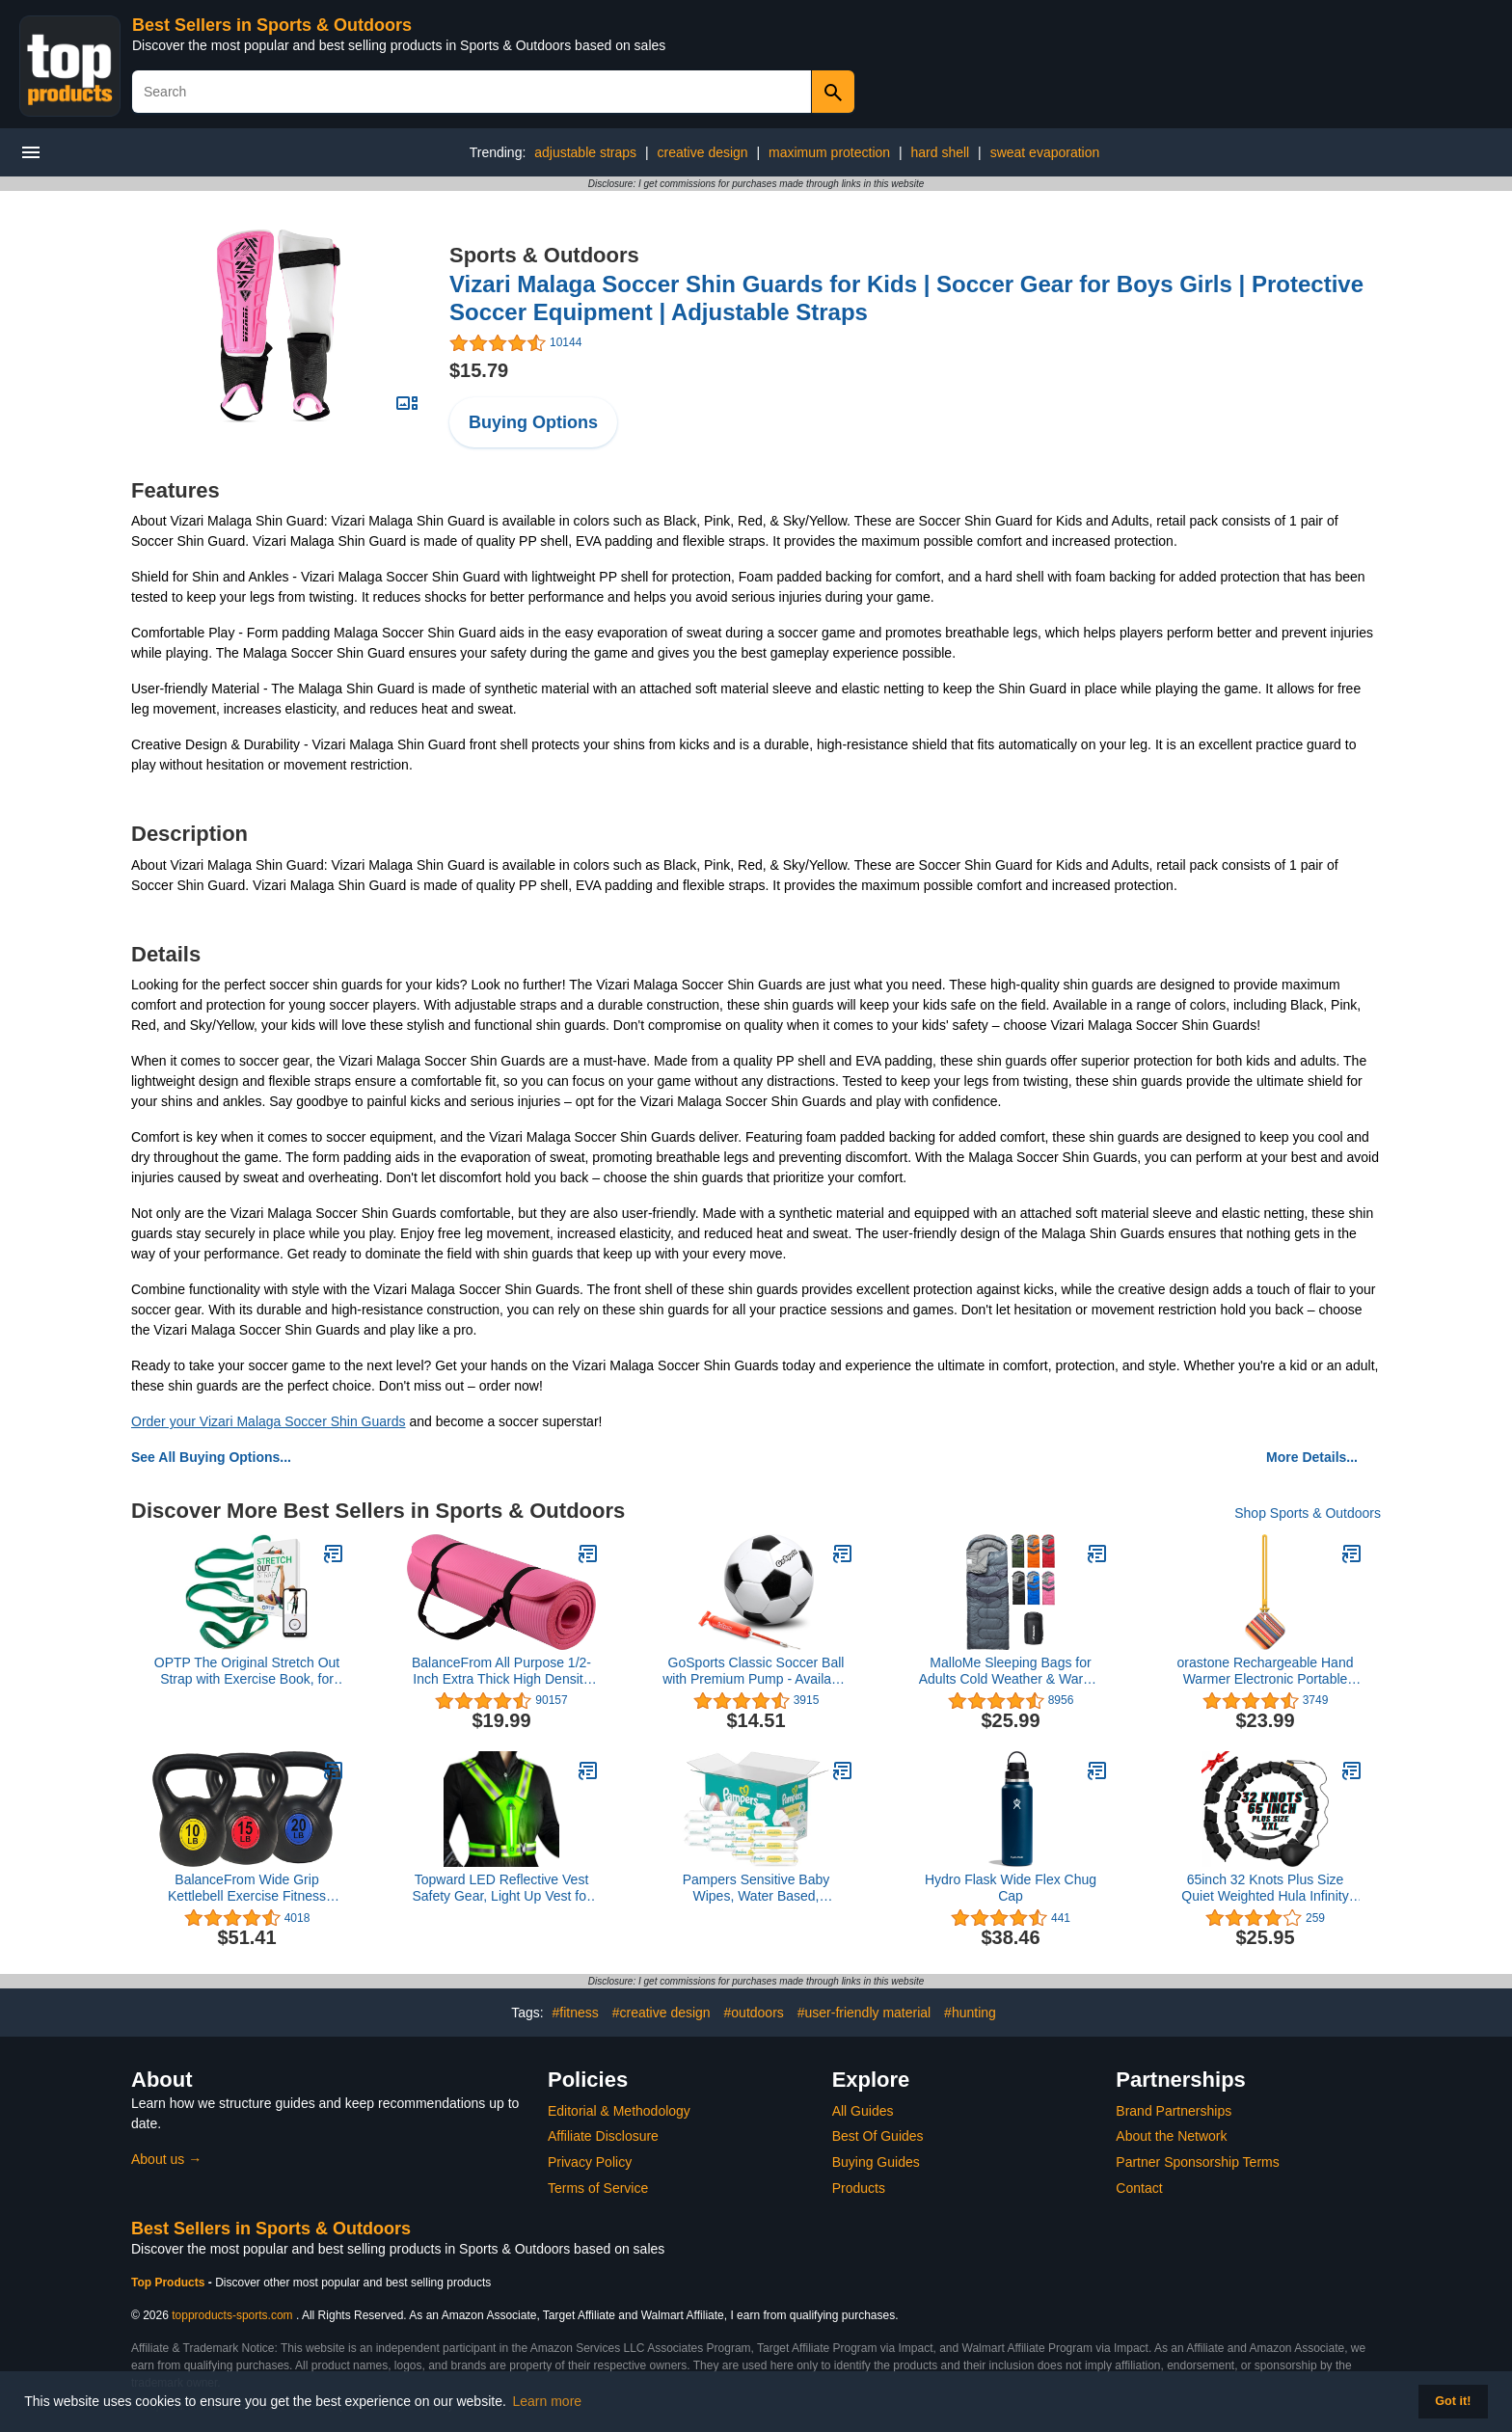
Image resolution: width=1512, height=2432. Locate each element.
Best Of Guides (878, 2136)
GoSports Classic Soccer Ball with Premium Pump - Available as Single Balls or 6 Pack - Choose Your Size (755, 1671)
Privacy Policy (590, 2162)
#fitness (576, 2012)
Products (858, 2188)
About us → (166, 2159)
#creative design (661, 2012)
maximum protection (829, 152)
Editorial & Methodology (619, 2111)
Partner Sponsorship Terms (1197, 2162)
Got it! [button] (1453, 2401)
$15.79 (478, 370)
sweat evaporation (1045, 152)
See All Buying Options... (211, 1457)
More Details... (1312, 1457)
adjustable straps (585, 152)
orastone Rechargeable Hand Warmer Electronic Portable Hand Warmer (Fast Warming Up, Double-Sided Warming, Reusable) (1265, 1671)
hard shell (940, 152)
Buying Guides (876, 2162)
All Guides (863, 2111)
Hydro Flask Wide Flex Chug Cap (1010, 1888)
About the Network (1171, 2136)
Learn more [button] (547, 2401)
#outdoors (754, 2012)
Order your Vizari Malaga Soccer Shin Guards (268, 1421)
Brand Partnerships (1173, 2111)
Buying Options (533, 422)
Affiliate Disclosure (603, 2136)
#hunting (970, 2012)
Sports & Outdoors (544, 255)
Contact (1139, 2188)
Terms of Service (598, 2188)
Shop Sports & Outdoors (1307, 1513)
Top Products (169, 2282)
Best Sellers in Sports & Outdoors (272, 25)
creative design (702, 152)
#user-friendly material (864, 2012)
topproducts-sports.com (232, 2315)
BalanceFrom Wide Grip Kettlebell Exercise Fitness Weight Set (247, 1888)
